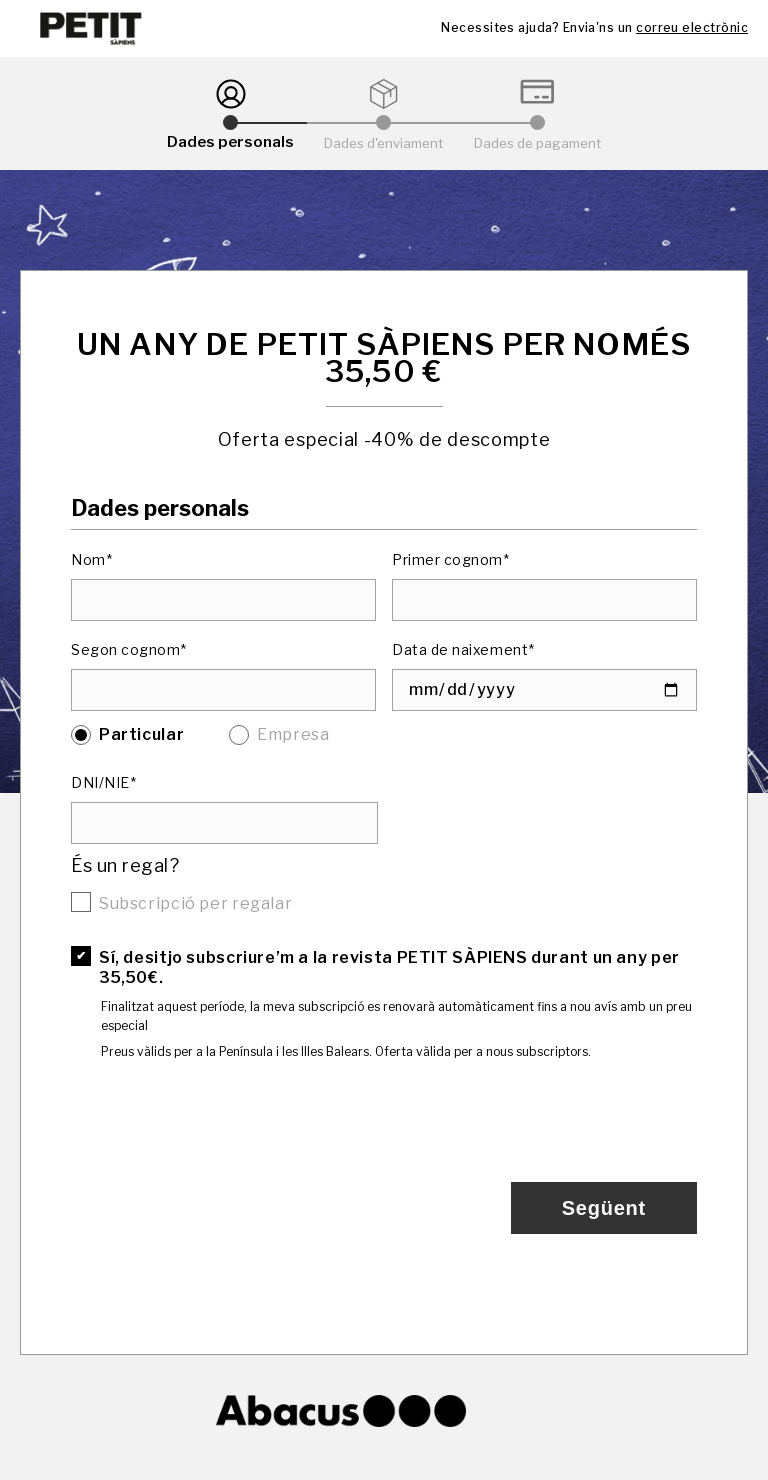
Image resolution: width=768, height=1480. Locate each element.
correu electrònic (692, 27)
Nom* (91, 559)
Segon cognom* (129, 649)
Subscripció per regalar (195, 903)
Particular (141, 734)
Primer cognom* (451, 559)
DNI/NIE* (103, 782)
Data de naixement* (463, 649)
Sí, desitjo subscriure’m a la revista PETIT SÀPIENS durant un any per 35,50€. (389, 967)
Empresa (293, 734)
